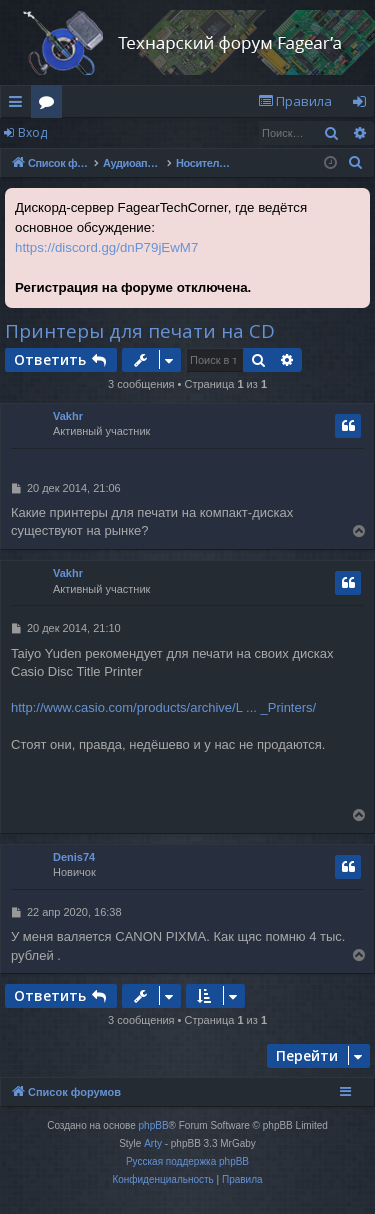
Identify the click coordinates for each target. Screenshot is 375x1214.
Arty (153, 1143)
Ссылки (19, 105)
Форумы (50, 105)
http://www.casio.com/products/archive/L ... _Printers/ (163, 707)
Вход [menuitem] (363, 105)
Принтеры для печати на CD (140, 331)
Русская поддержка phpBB (187, 1161)
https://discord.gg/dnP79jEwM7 (106, 247)
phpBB (154, 1125)
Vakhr (68, 416)
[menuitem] (295, 101)
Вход (32, 132)
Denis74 (74, 857)
